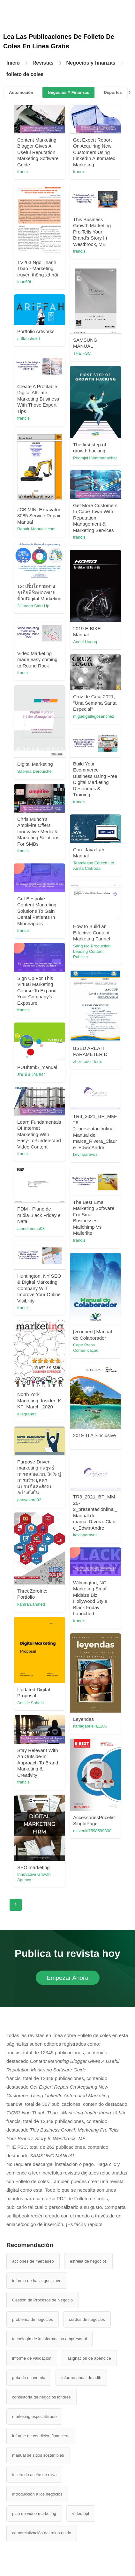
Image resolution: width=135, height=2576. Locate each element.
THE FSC (82, 353)
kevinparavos (85, 1154)
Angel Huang (85, 641)
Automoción (21, 92)
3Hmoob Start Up (33, 606)
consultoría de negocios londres (41, 2397)
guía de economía (28, 2377)
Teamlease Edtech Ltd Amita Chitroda (93, 866)
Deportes (113, 92)
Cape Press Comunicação (86, 1348)
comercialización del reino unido (41, 2533)
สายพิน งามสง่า (31, 1074)
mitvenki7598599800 (92, 1830)
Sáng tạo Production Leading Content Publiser (92, 951)
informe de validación (31, 2358)
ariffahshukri (28, 338)
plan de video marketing (34, 2513)
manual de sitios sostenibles (38, 2455)
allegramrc (27, 1414)
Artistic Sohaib (30, 1702)
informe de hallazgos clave (36, 2280)
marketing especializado (34, 2416)
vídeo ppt (80, 2513)
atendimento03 (31, 1228)
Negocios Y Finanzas (68, 92)
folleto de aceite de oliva (34, 2474)
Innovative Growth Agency (34, 1877)
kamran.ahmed (31, 1604)
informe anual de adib (81, 2377)
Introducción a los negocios (37, 2494)
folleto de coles (24, 74)
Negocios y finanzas (91, 63)
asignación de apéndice (89, 2358)
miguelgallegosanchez (93, 716)
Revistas (43, 63)
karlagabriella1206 (90, 1726)
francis (23, 171)
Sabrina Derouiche (34, 771)
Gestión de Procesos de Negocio (42, 2300)
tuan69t (24, 281)
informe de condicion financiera (41, 2435)
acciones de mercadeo (33, 2261)
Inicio (13, 63)
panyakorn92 (29, 1499)
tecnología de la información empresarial (49, 2338)
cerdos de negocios (87, 2319)
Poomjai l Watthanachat (95, 458)
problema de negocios (32, 2319)
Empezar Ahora (67, 1977)
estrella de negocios (88, 2261)
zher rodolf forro (87, 1061)
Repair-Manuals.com (36, 529)
